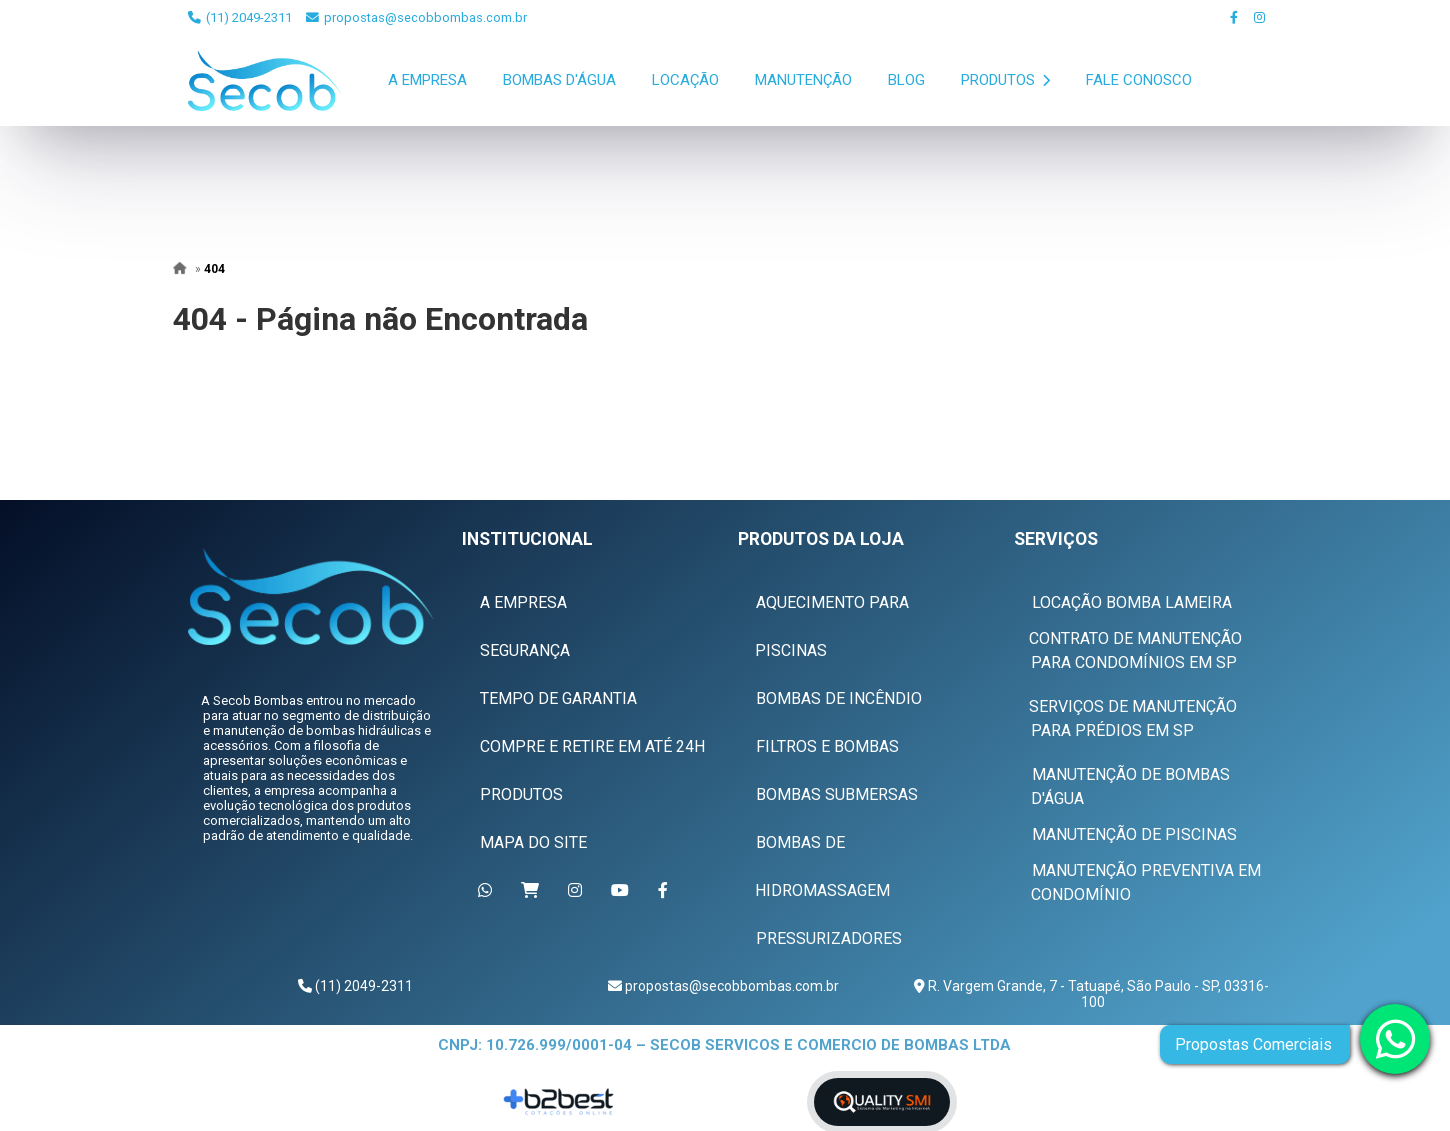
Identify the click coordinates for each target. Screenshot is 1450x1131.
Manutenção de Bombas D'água (1130, 786)
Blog (906, 80)
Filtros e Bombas (827, 746)
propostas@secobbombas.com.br (416, 17)
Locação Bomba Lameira (1132, 602)
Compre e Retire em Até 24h (592, 746)
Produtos (1005, 80)
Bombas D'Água (559, 80)
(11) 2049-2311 (240, 17)
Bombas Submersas (837, 794)
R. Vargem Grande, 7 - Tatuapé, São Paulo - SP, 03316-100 (1097, 994)
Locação (685, 80)
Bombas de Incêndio (839, 698)
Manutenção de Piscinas (1134, 834)
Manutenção (803, 80)
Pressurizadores (829, 938)
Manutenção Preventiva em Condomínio (1146, 882)
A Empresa (427, 80)
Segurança (525, 650)
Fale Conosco (1139, 80)
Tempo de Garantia (558, 698)
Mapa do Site (533, 842)
